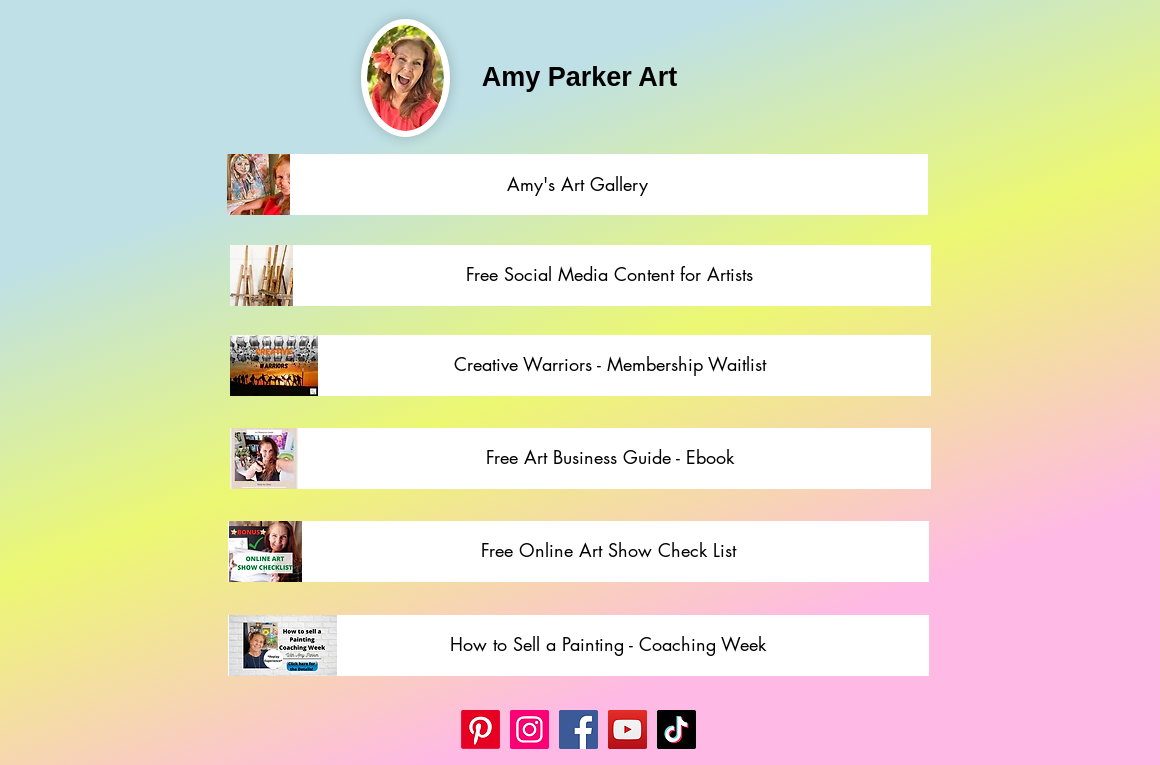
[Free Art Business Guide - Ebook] (609, 458)
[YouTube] (627, 729)
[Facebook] (578, 729)
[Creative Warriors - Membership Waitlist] (609, 365)
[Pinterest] (480, 729)
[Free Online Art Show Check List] (608, 551)
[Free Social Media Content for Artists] (609, 275)
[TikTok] (676, 729)
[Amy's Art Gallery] (577, 185)
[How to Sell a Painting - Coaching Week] (607, 645)
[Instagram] (529, 729)
